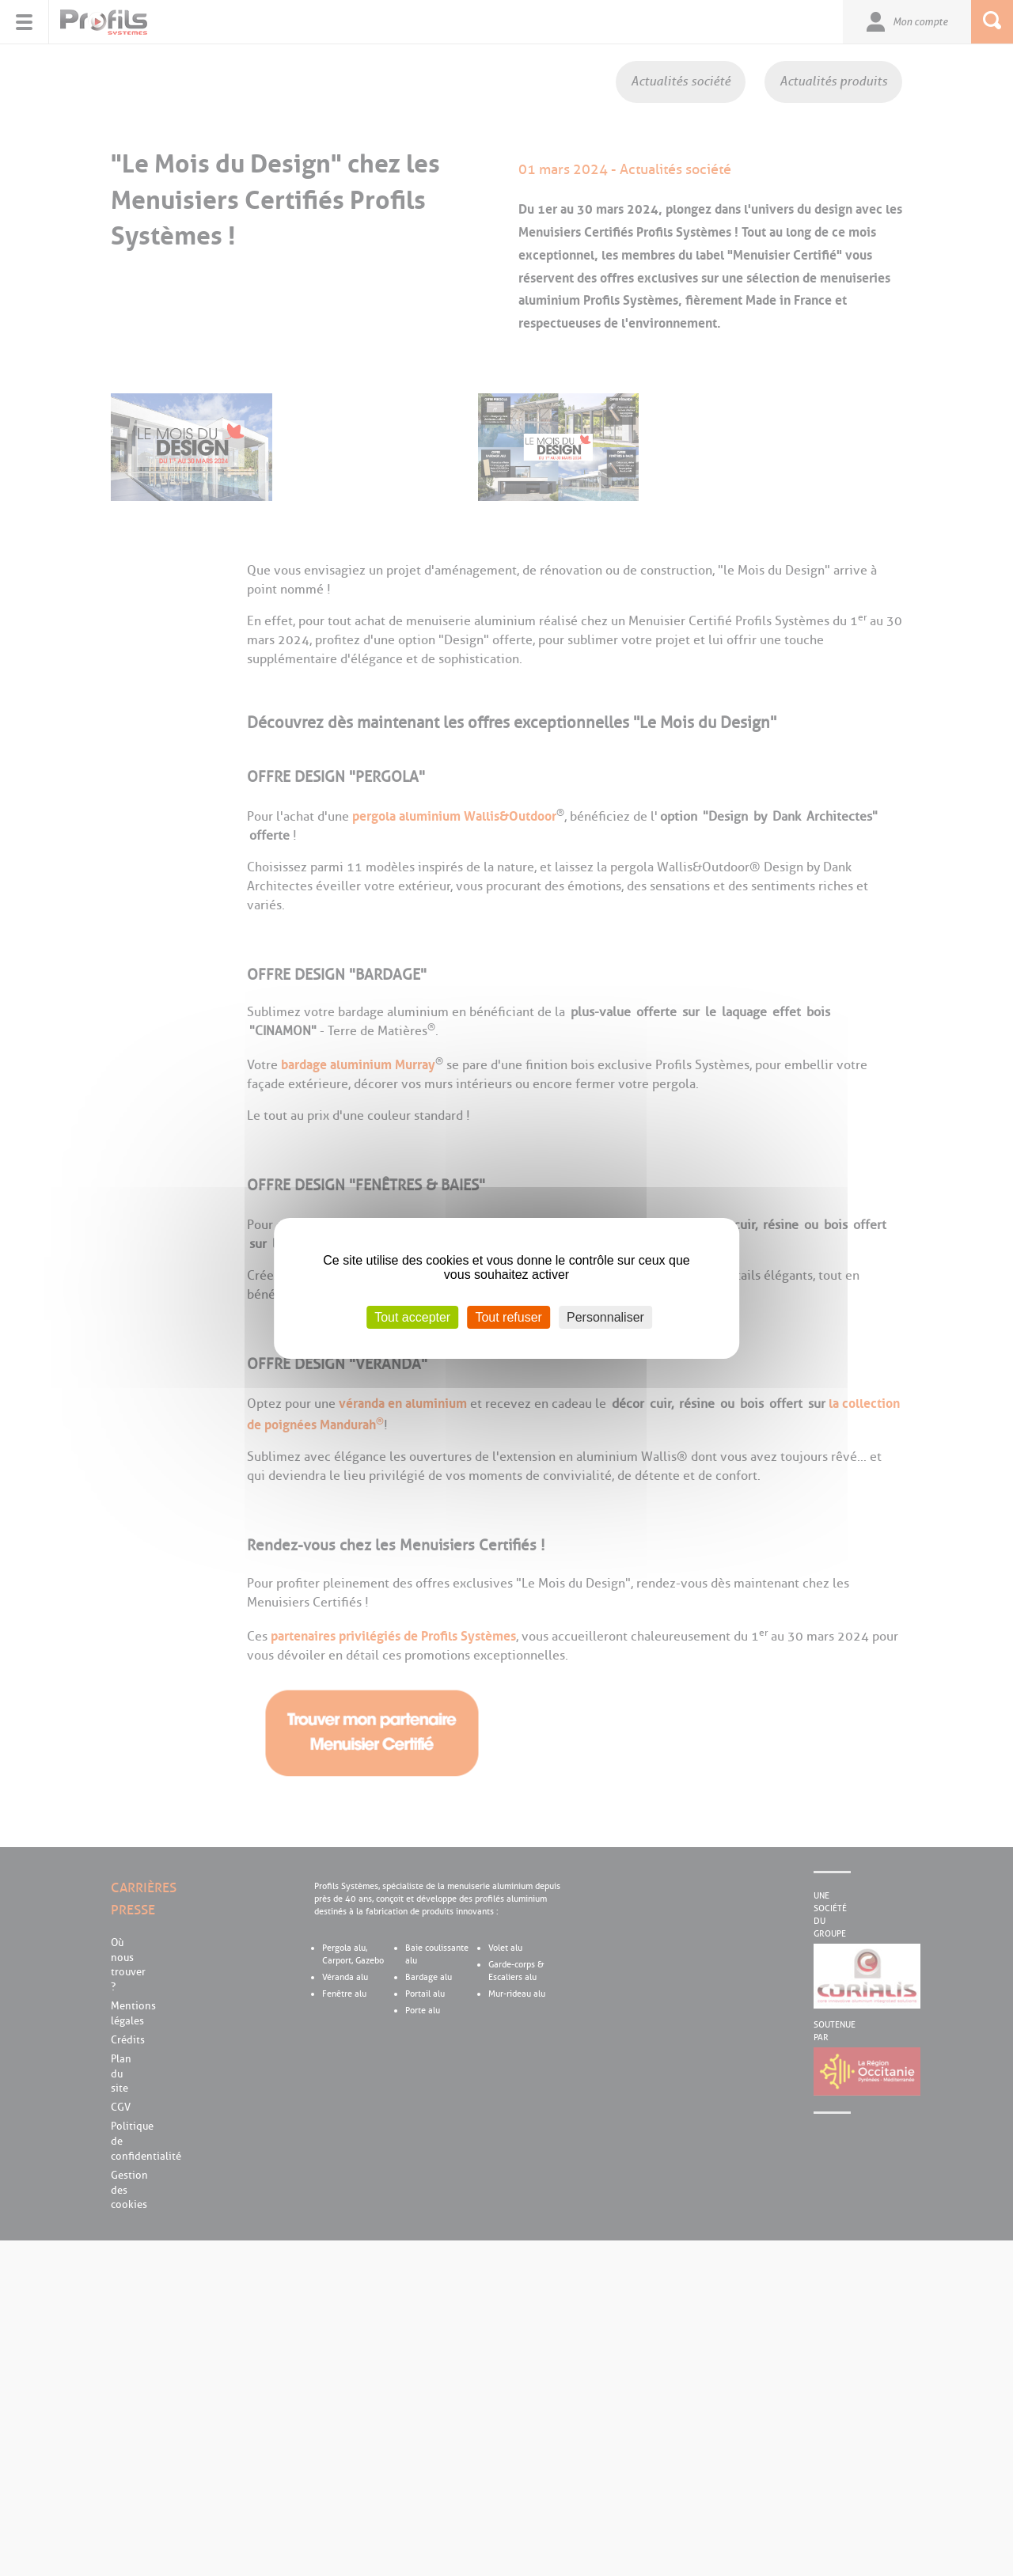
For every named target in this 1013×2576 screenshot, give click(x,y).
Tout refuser (508, 1316)
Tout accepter (412, 1316)
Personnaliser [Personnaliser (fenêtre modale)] (605, 1316)
